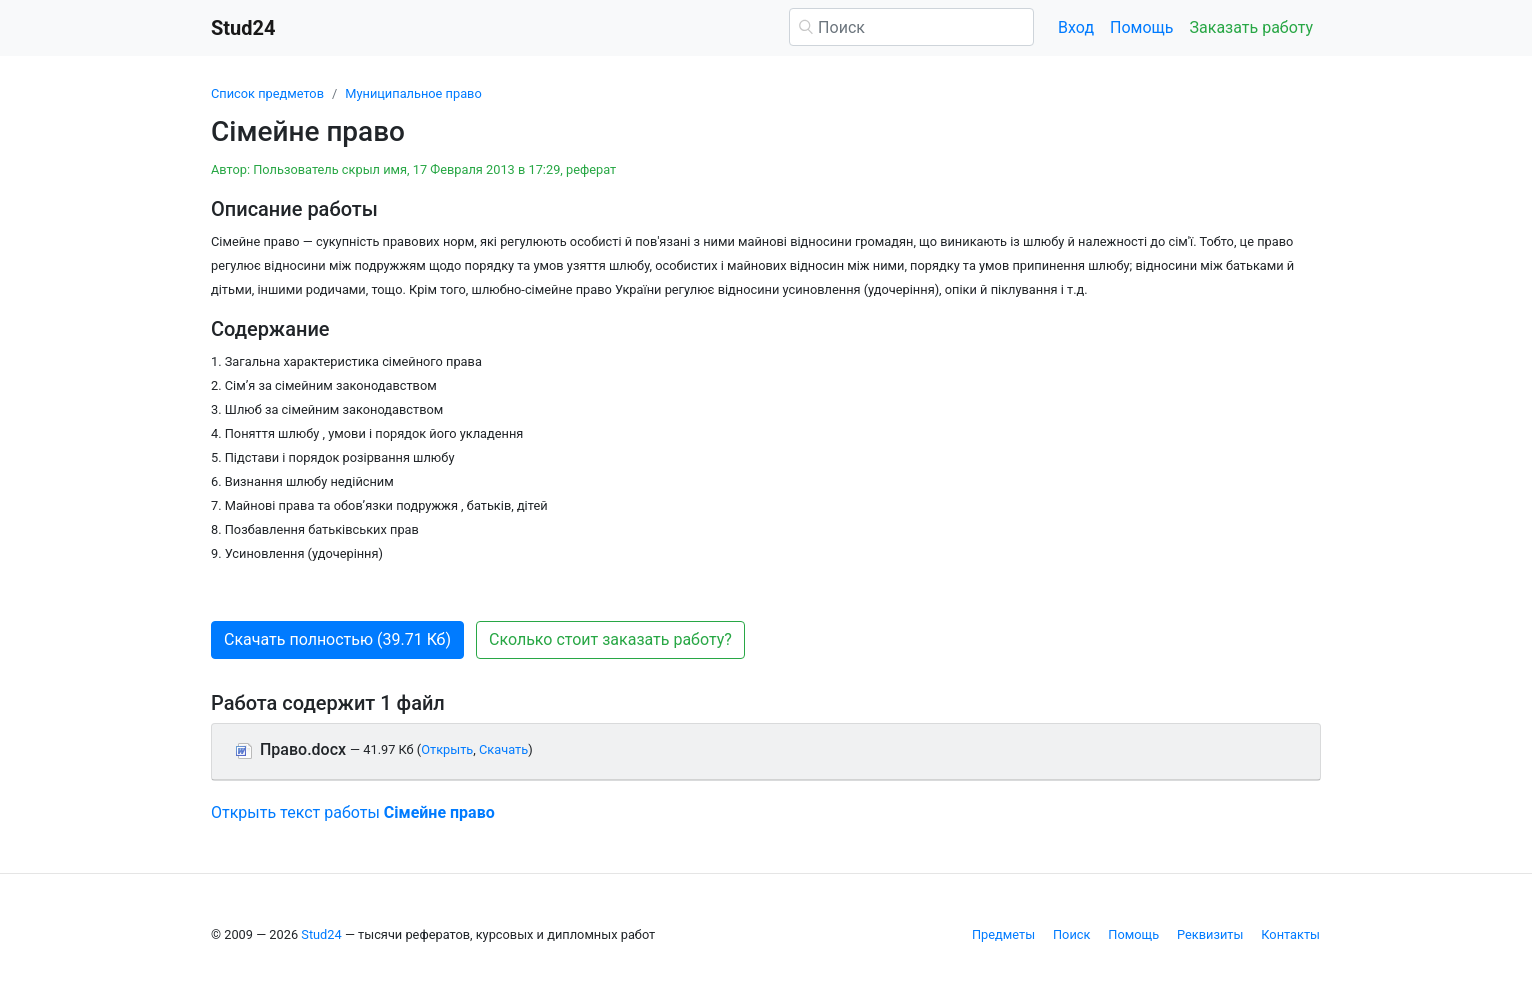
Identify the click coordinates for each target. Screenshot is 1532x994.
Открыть (447, 749)
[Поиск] (911, 27)
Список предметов (267, 93)
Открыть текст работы (353, 812)
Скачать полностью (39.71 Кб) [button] (337, 639)
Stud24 (321, 934)
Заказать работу (1251, 27)
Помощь (1141, 27)
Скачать (503, 749)
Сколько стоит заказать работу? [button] (610, 639)
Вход (1076, 27)
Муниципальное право (413, 93)
